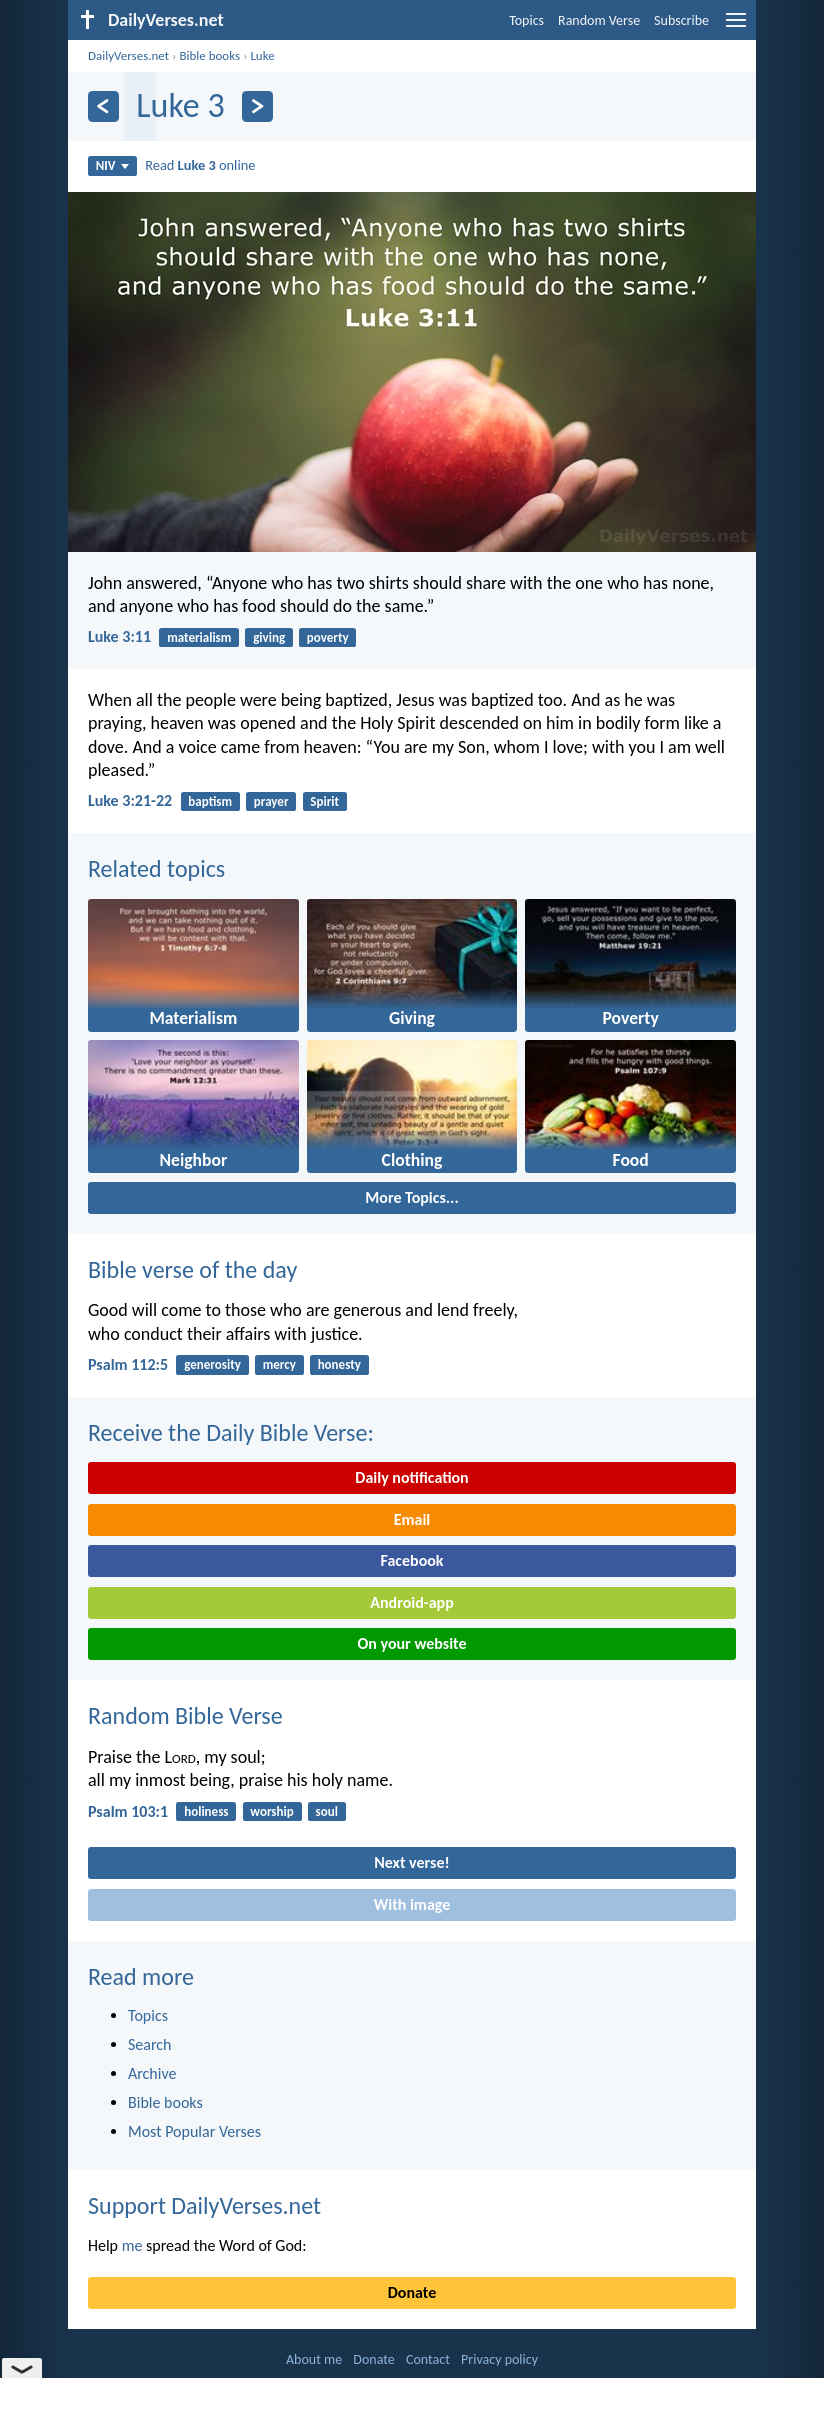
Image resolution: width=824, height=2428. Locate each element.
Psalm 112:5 (128, 1364)
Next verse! (411, 1862)
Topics (526, 20)
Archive (152, 2073)
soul (327, 1811)
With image (412, 1904)
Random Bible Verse (185, 1715)
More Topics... (411, 1197)
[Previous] (103, 106)
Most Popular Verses (194, 2131)
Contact (428, 2359)
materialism (199, 637)
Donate (412, 2292)
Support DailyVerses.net (204, 2205)
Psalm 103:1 (128, 1811)
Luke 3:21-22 (130, 800)
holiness (206, 1811)
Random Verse (599, 20)
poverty (328, 637)
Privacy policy (499, 2359)
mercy (279, 1364)
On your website (412, 1643)
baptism (210, 801)
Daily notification (411, 1477)
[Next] (257, 106)
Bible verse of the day (192, 1269)
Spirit (324, 801)
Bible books (209, 55)
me (132, 2245)
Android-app (411, 1602)
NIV (112, 165)
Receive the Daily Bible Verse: (231, 1432)
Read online (200, 165)
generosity (212, 1364)
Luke (262, 55)
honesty (339, 1364)
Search (150, 2044)
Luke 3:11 (119, 636)
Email (412, 1519)
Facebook (411, 1560)
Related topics (156, 868)
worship (271, 1811)
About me (314, 2359)
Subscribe (681, 20)
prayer (271, 801)
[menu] (736, 27)
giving (269, 637)
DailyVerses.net (128, 55)
